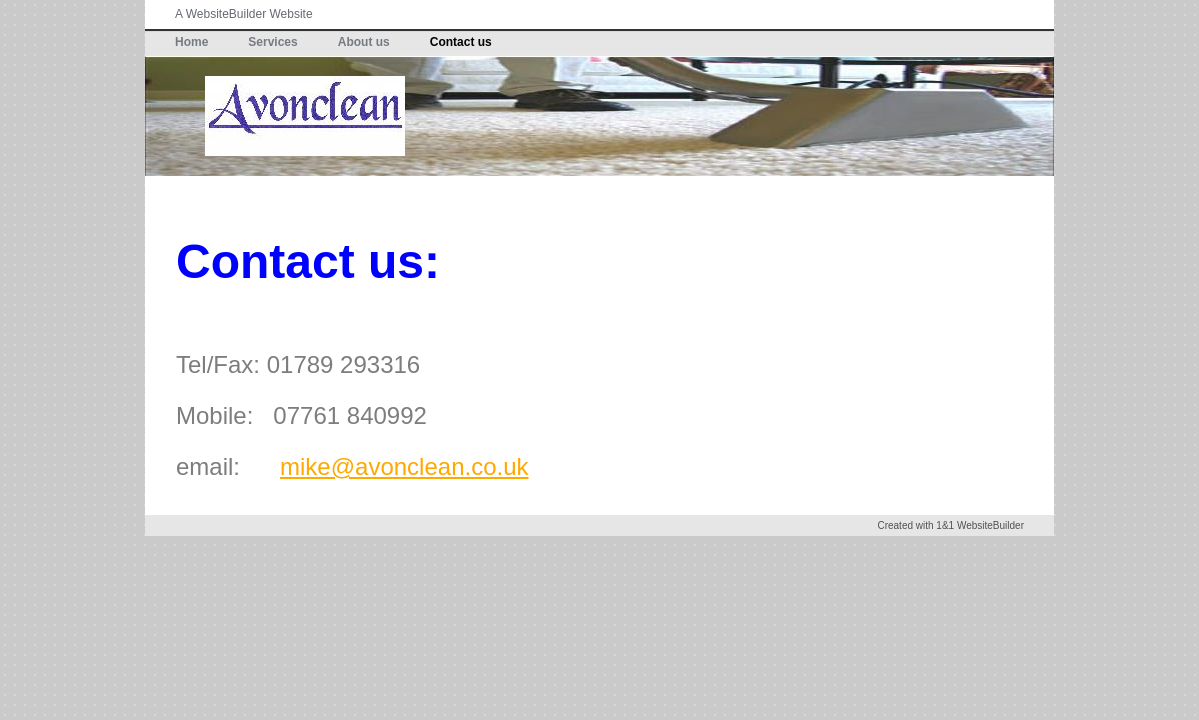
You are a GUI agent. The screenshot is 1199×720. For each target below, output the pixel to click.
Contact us (461, 42)
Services (272, 42)
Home (191, 42)
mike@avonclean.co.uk (404, 466)
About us (364, 42)
